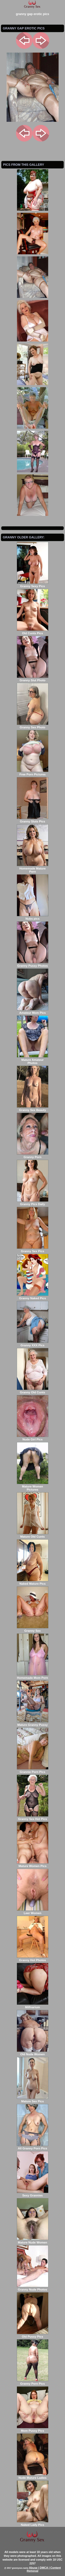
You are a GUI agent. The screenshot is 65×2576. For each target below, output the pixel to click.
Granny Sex (32, 1629)
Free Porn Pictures (32, 773)
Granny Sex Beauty (32, 1108)
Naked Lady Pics (32, 2523)
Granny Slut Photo (32, 679)
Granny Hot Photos (32, 1958)
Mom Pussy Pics (32, 2429)
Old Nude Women (32, 2053)
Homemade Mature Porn (32, 868)
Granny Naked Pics (32, 1297)
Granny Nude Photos (32, 2288)
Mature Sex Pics (32, 2100)
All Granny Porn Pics (32, 2147)
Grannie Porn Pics (32, 1770)
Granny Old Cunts (32, 1391)
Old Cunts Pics (32, 632)
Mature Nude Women (32, 2241)
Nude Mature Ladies (32, 2476)
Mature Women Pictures (32, 1486)
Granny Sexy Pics (32, 584)
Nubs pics (32, 917)
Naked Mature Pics (32, 1582)
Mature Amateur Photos (32, 1060)
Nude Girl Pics (32, 1438)
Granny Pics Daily (32, 1202)
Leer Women (32, 1911)
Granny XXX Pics (32, 1344)
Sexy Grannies (32, 2194)
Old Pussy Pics (32, 2335)
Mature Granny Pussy (32, 1723)
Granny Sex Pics (32, 1249)
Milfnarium (32, 2005)
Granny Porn (32, 1155)
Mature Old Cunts (32, 1535)
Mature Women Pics (32, 1864)
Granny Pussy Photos (32, 964)
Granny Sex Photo (32, 726)
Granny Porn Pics (32, 2382)
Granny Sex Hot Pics (32, 1817)
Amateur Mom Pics (32, 1011)
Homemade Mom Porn (32, 1676)
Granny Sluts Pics (32, 820)
